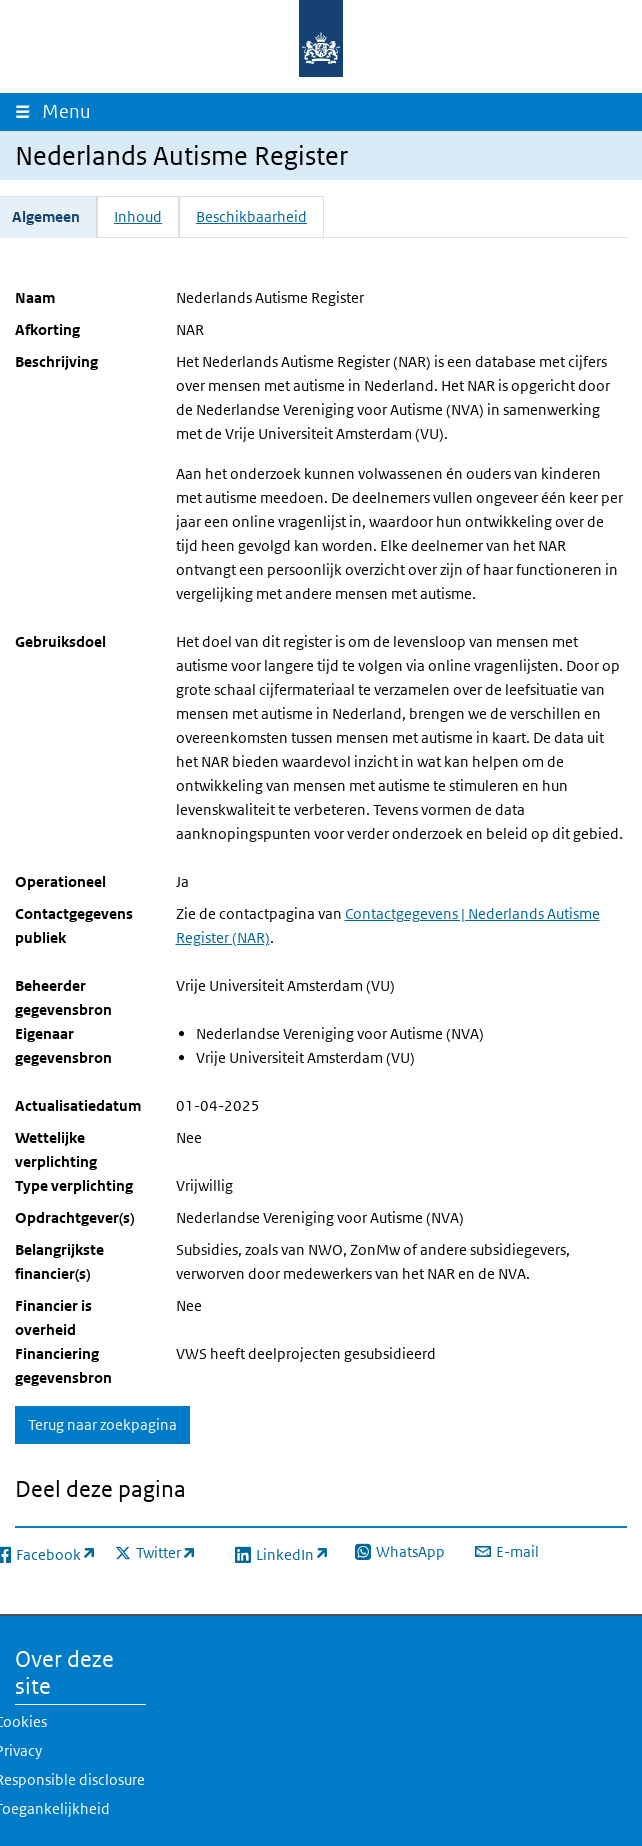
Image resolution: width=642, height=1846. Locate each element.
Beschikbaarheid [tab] (251, 216)
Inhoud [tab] (138, 216)
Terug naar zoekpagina (102, 1424)
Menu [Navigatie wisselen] (71, 111)
